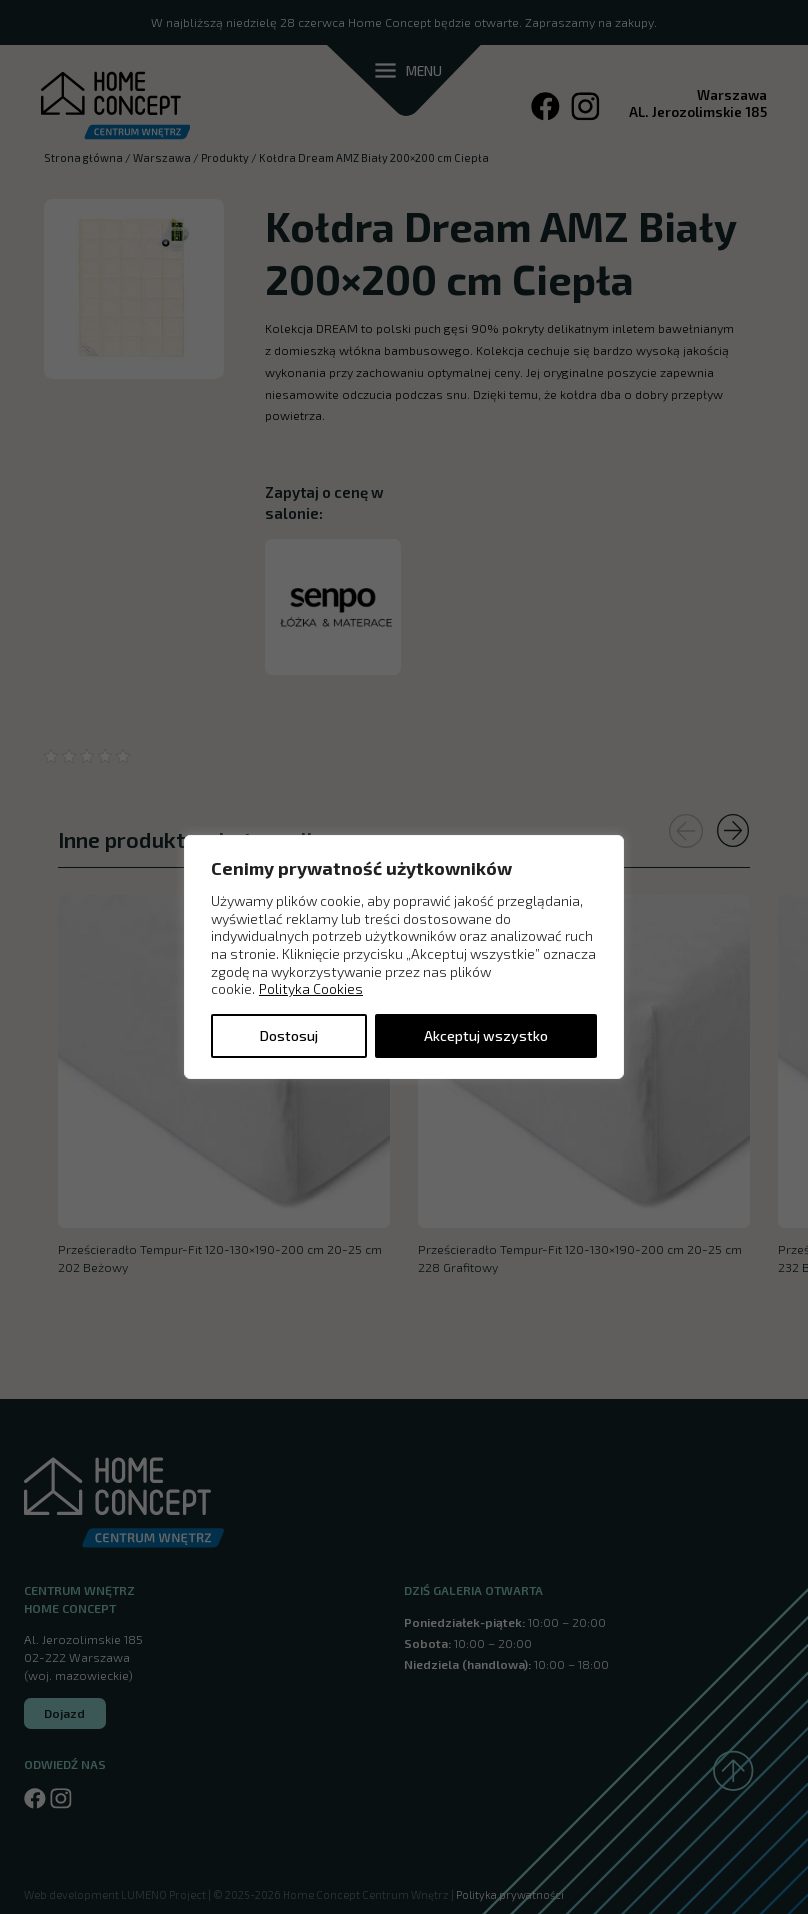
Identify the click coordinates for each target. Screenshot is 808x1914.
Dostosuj (289, 1035)
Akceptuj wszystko (486, 1035)
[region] (404, 957)
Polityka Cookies (311, 988)
